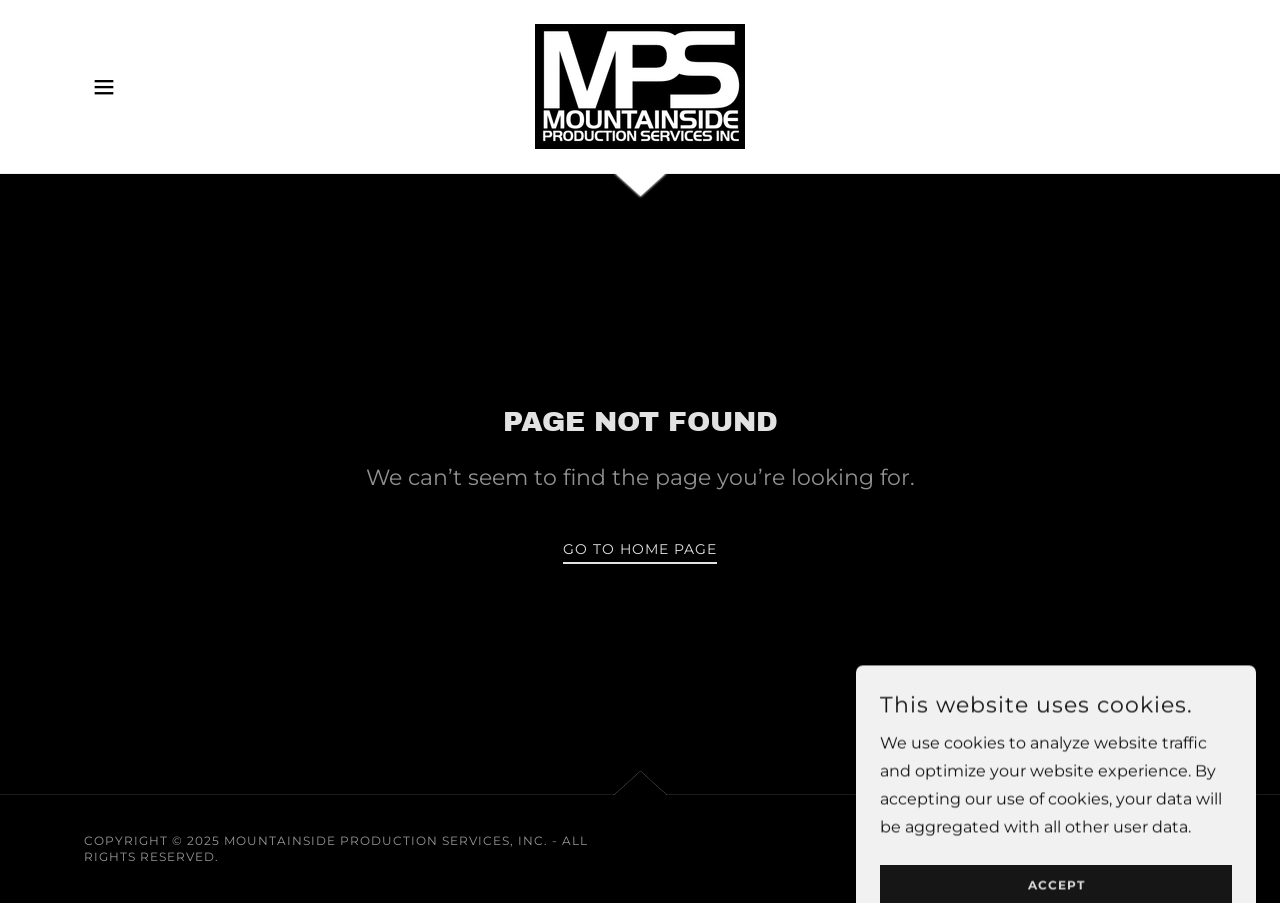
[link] (640, 85)
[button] (104, 87)
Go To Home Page (640, 549)
